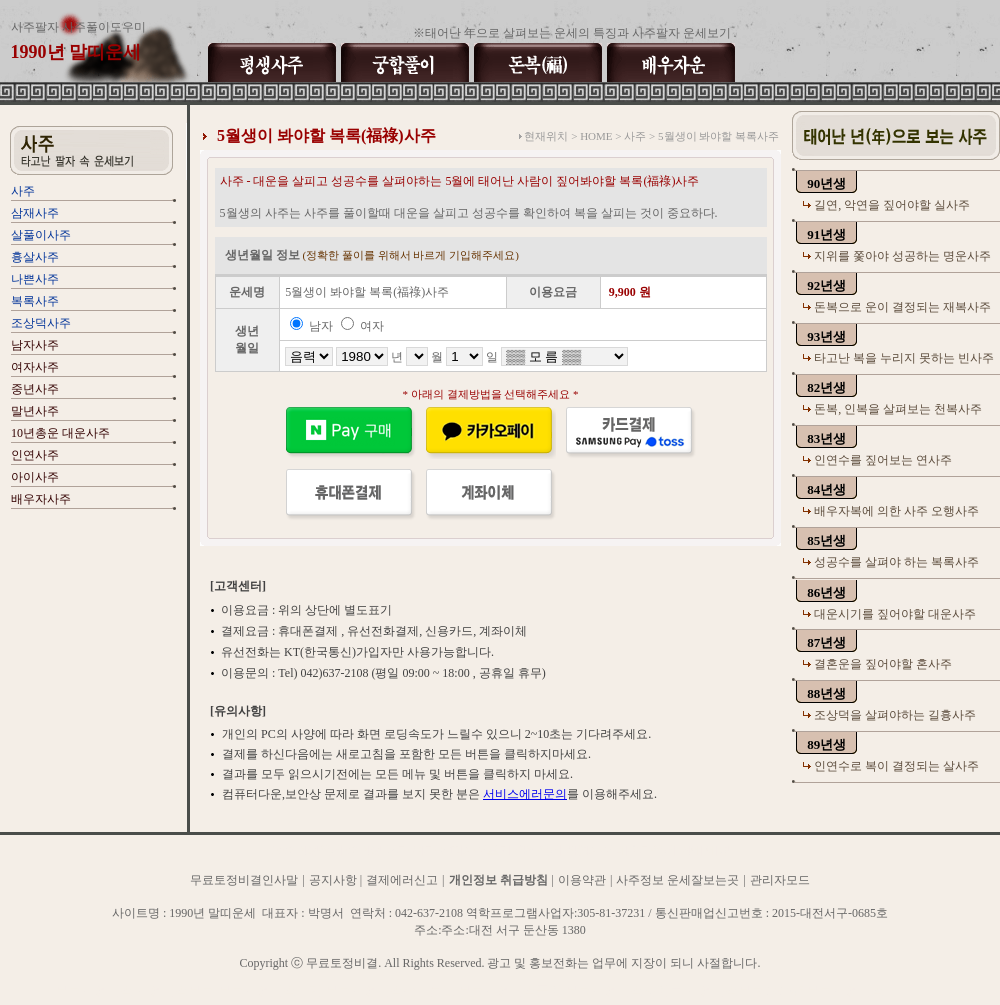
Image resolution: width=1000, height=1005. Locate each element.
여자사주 (35, 367)
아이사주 (35, 477)
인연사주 (35, 455)
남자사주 (35, 345)
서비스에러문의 (525, 794)
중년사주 (35, 389)
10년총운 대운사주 (60, 433)
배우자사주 (41, 499)
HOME (596, 136)
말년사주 (35, 411)
